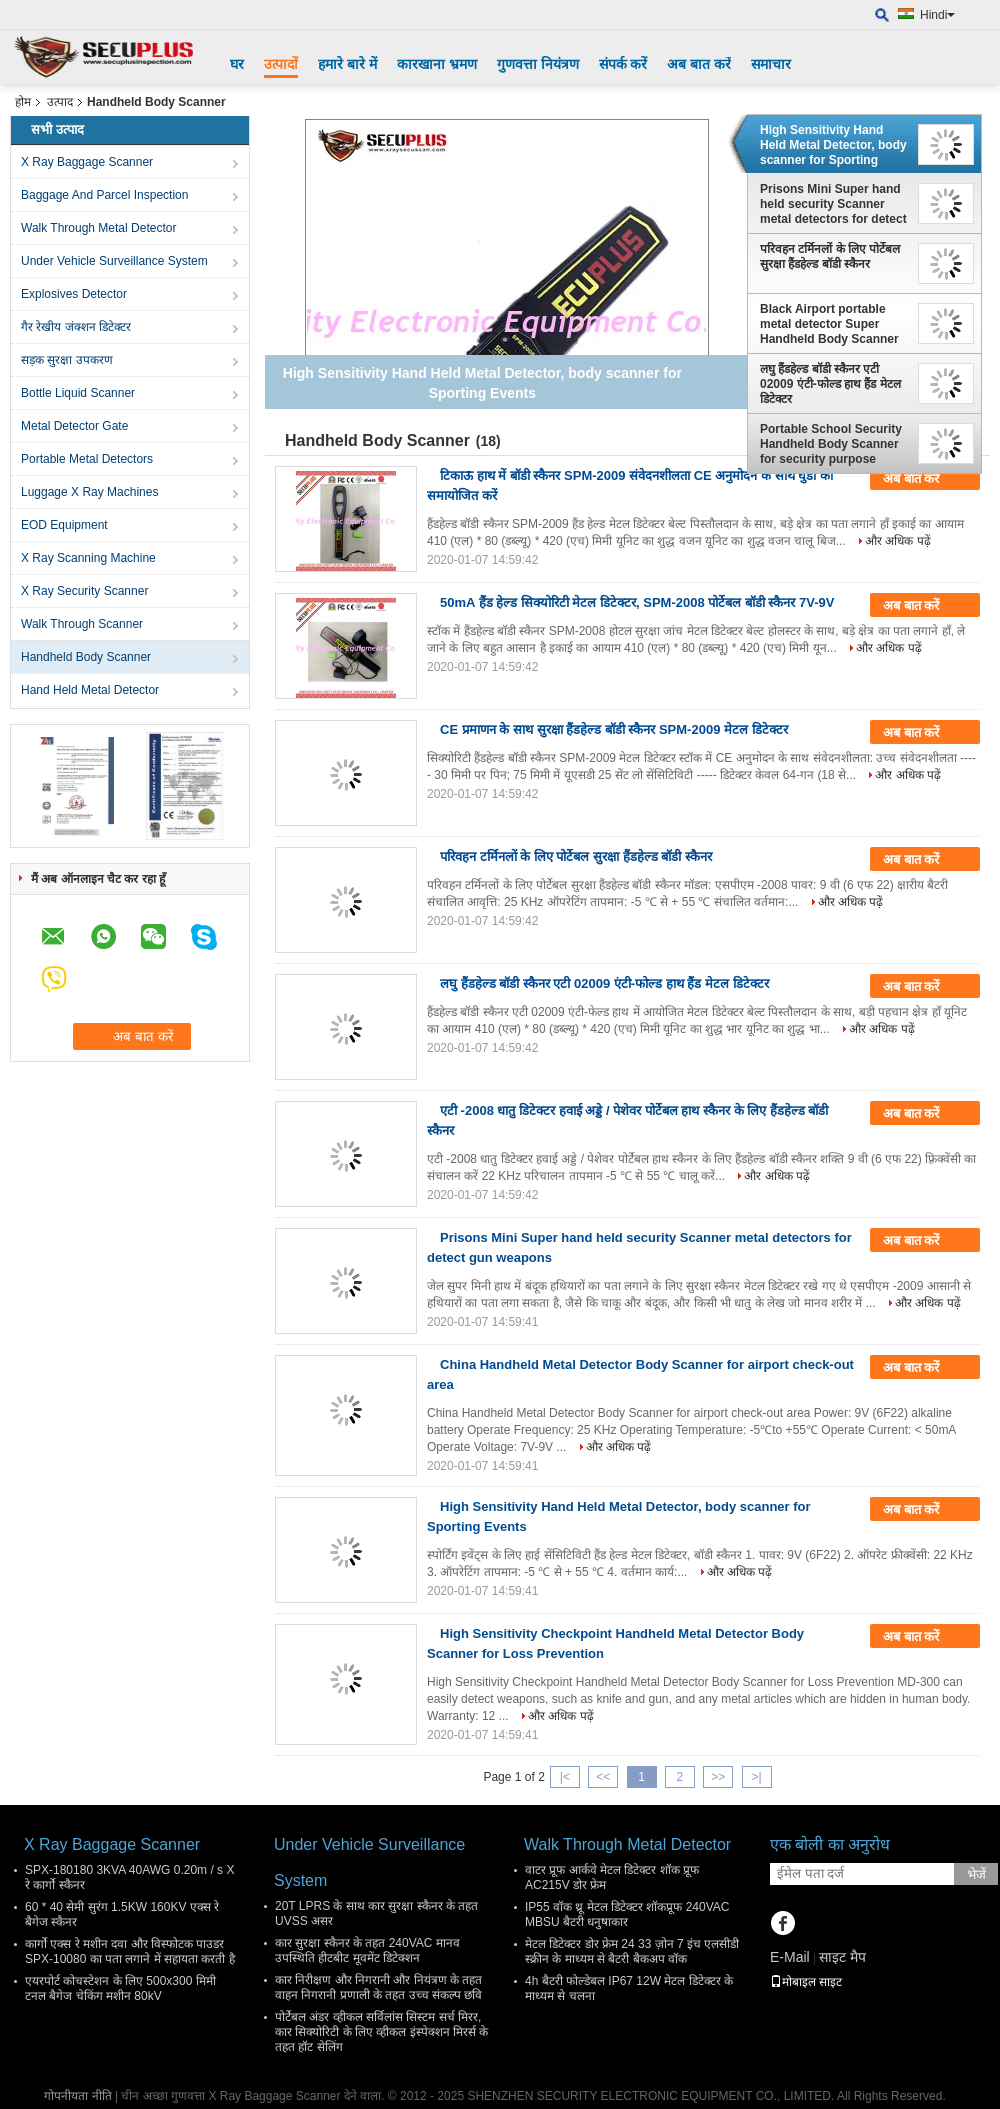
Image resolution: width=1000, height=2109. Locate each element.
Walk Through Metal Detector (98, 228)
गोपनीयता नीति (77, 2096)
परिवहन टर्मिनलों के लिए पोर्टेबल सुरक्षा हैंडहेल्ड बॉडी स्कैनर (830, 256)
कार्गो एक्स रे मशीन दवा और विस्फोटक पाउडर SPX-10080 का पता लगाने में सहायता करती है (130, 1951)
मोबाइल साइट (806, 1982)
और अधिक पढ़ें (898, 541)
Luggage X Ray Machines (89, 492)
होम (23, 102)
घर (237, 64)
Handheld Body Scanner (86, 657)
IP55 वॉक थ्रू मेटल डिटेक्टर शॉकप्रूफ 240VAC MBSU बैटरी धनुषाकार (627, 1914)
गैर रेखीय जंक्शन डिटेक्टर (76, 327)
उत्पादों (281, 64)
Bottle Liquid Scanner (78, 393)
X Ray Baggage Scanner (87, 162)
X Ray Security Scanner (84, 591)
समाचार (771, 64)
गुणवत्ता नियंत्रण (538, 64)
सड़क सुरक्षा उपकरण (67, 360)
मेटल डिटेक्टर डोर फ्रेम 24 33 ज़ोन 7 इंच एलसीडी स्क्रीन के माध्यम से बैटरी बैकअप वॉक (632, 1951)
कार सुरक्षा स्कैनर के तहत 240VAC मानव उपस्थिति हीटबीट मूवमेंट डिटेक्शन (367, 1950)
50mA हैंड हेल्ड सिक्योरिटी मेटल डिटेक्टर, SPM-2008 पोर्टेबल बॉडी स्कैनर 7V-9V (637, 602)
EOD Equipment (64, 525)
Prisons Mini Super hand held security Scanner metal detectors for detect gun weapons (833, 204)
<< (603, 1777)
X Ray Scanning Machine (88, 558)
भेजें (976, 1874)
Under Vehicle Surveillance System (114, 261)
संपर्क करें (623, 64)
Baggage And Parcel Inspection (104, 195)
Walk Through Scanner (82, 624)
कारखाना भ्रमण (437, 64)
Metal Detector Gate (74, 426)
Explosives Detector (74, 294)
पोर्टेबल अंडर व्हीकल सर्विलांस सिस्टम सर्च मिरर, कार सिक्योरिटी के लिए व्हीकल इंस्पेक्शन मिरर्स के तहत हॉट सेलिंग (381, 2032)
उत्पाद (60, 102)
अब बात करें (699, 64)
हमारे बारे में (347, 64)
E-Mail (790, 1957)
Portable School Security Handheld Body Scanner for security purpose (831, 444)
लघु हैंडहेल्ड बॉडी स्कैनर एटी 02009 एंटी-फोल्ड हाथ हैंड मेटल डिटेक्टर (830, 384)
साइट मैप (842, 1957)
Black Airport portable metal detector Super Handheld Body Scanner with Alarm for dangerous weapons (832, 324)
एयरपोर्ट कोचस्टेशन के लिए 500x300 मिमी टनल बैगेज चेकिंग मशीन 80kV (120, 1988)
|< (565, 1777)
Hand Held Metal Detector (90, 690)
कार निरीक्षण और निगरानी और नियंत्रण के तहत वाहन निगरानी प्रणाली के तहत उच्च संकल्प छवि (378, 1987)
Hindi (937, 15)
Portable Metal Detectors (87, 459)
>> (718, 1777)
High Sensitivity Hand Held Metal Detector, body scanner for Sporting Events (833, 145)
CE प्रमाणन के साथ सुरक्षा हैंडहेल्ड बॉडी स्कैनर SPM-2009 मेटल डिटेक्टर (614, 729)
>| (756, 1777)
